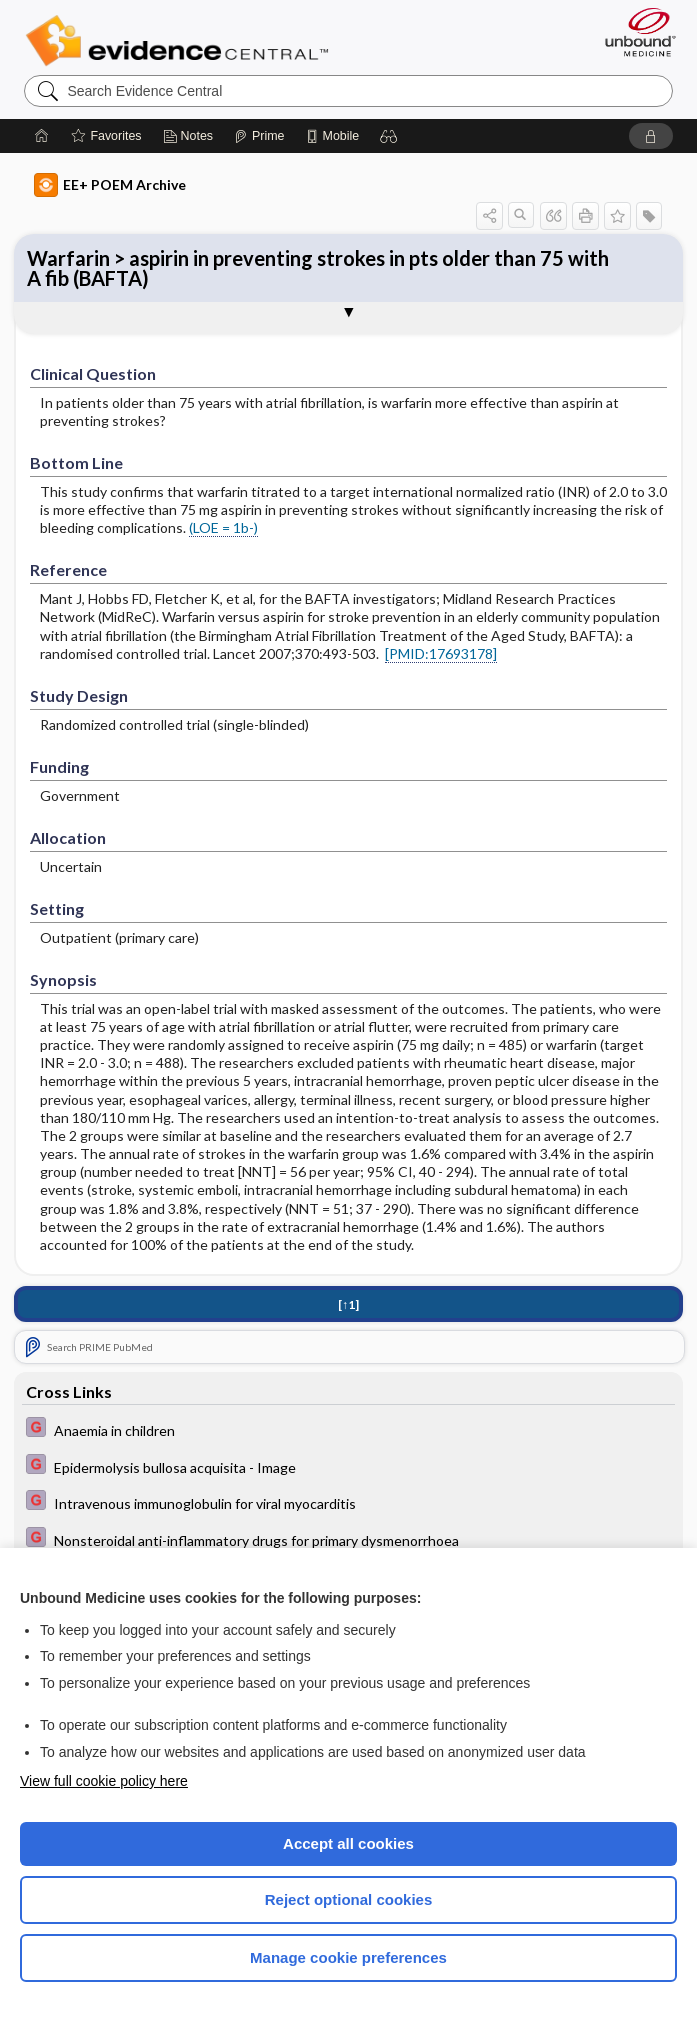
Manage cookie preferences (348, 1957)
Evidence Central (181, 41)
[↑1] (348, 1304)
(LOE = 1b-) (223, 527)
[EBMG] (348, 1429)
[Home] (42, 136)
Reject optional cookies (349, 1899)
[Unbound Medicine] (634, 32)
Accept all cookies (348, 1843)
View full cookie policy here (104, 1781)
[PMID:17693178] (441, 653)
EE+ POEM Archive (110, 185)
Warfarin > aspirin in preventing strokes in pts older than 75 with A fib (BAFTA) (318, 268)
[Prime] (259, 136)
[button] (389, 136)
